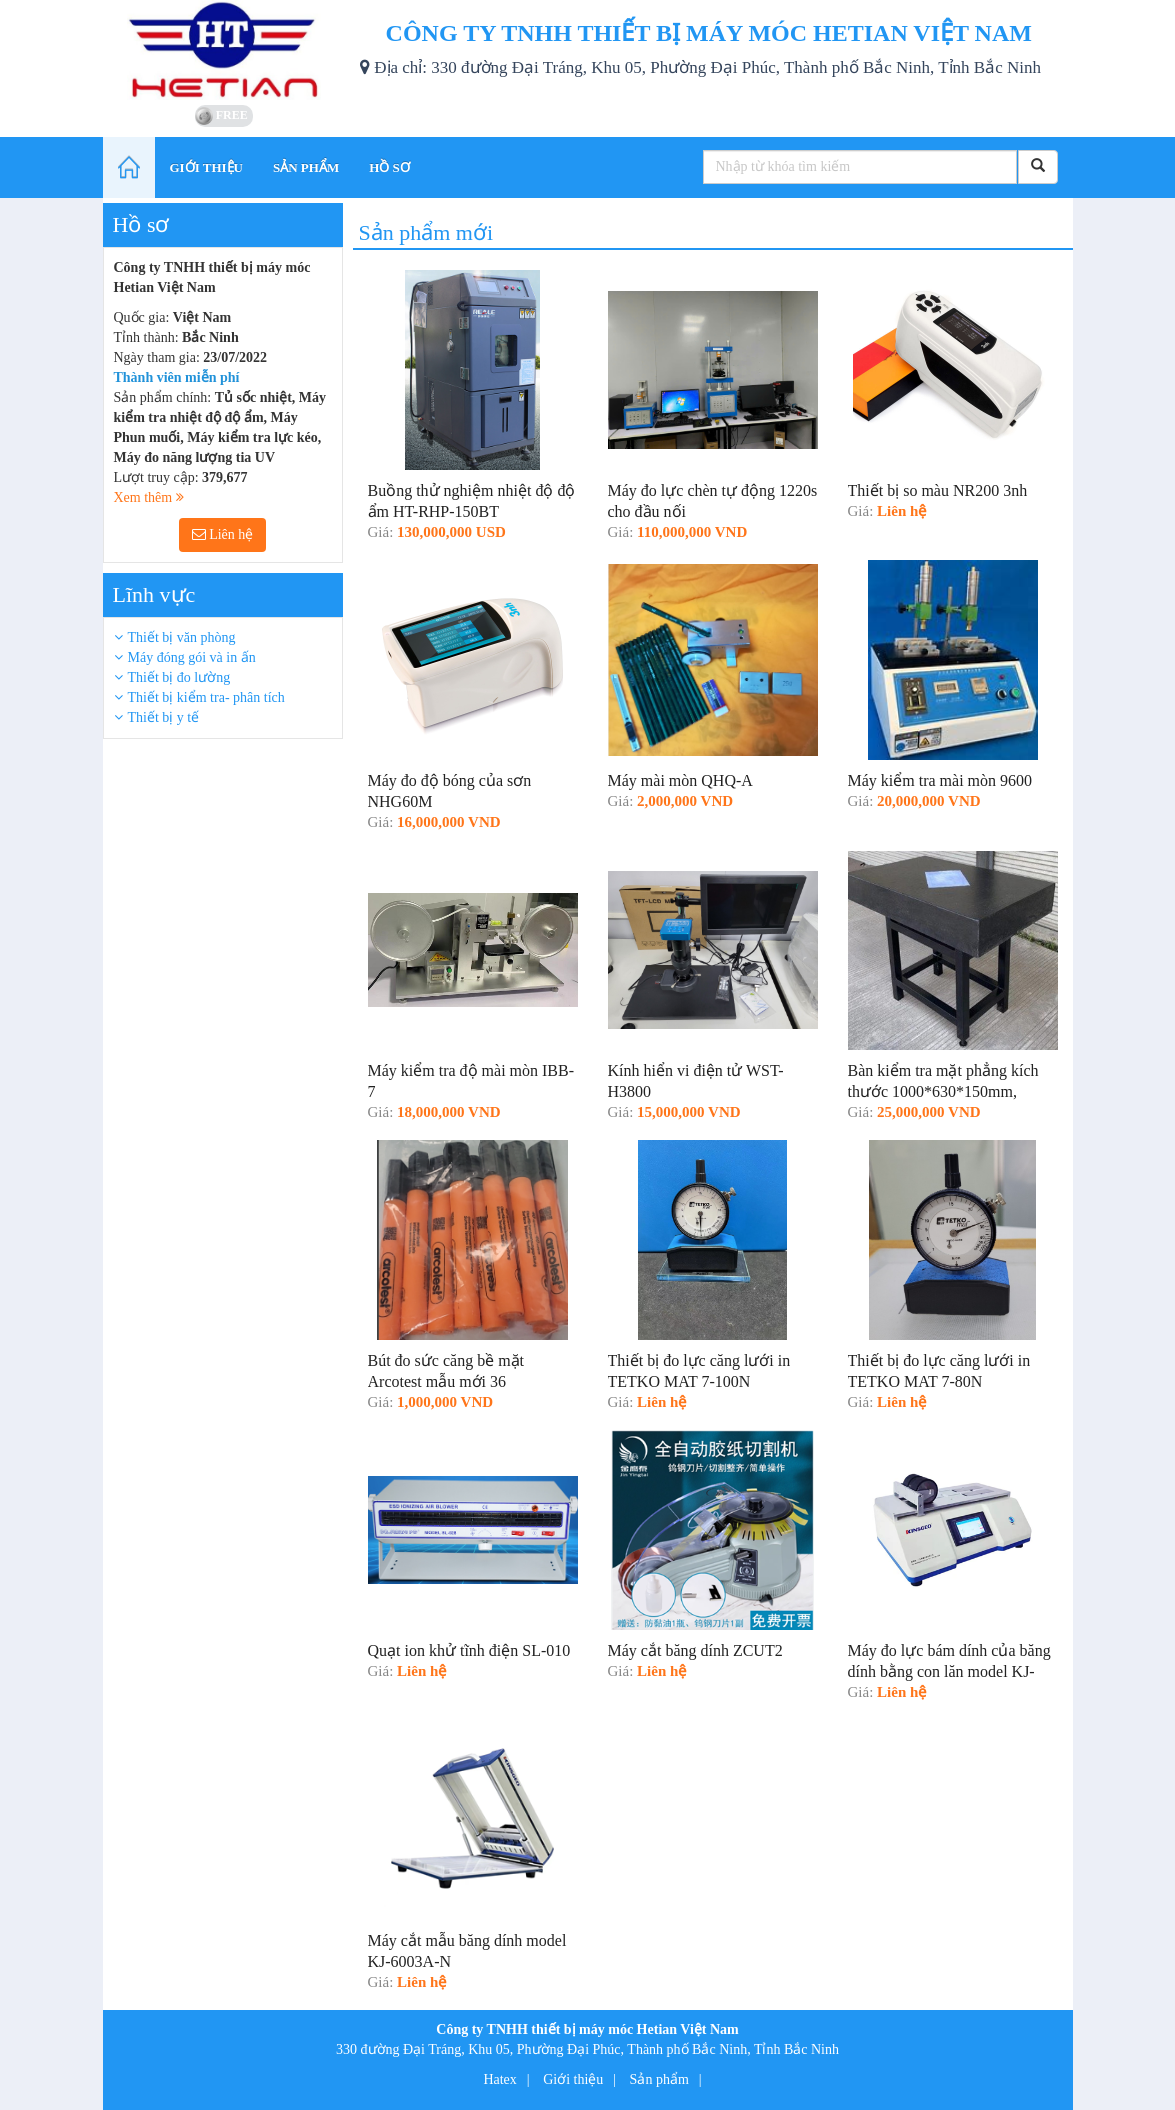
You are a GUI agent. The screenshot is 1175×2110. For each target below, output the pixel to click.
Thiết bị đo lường (179, 677)
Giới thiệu (573, 2079)
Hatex (499, 2079)
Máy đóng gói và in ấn (192, 657)
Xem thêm (149, 497)
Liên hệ (223, 534)
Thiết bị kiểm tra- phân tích (206, 697)
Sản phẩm (659, 2079)
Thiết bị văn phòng (182, 637)
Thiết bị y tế (164, 717)
